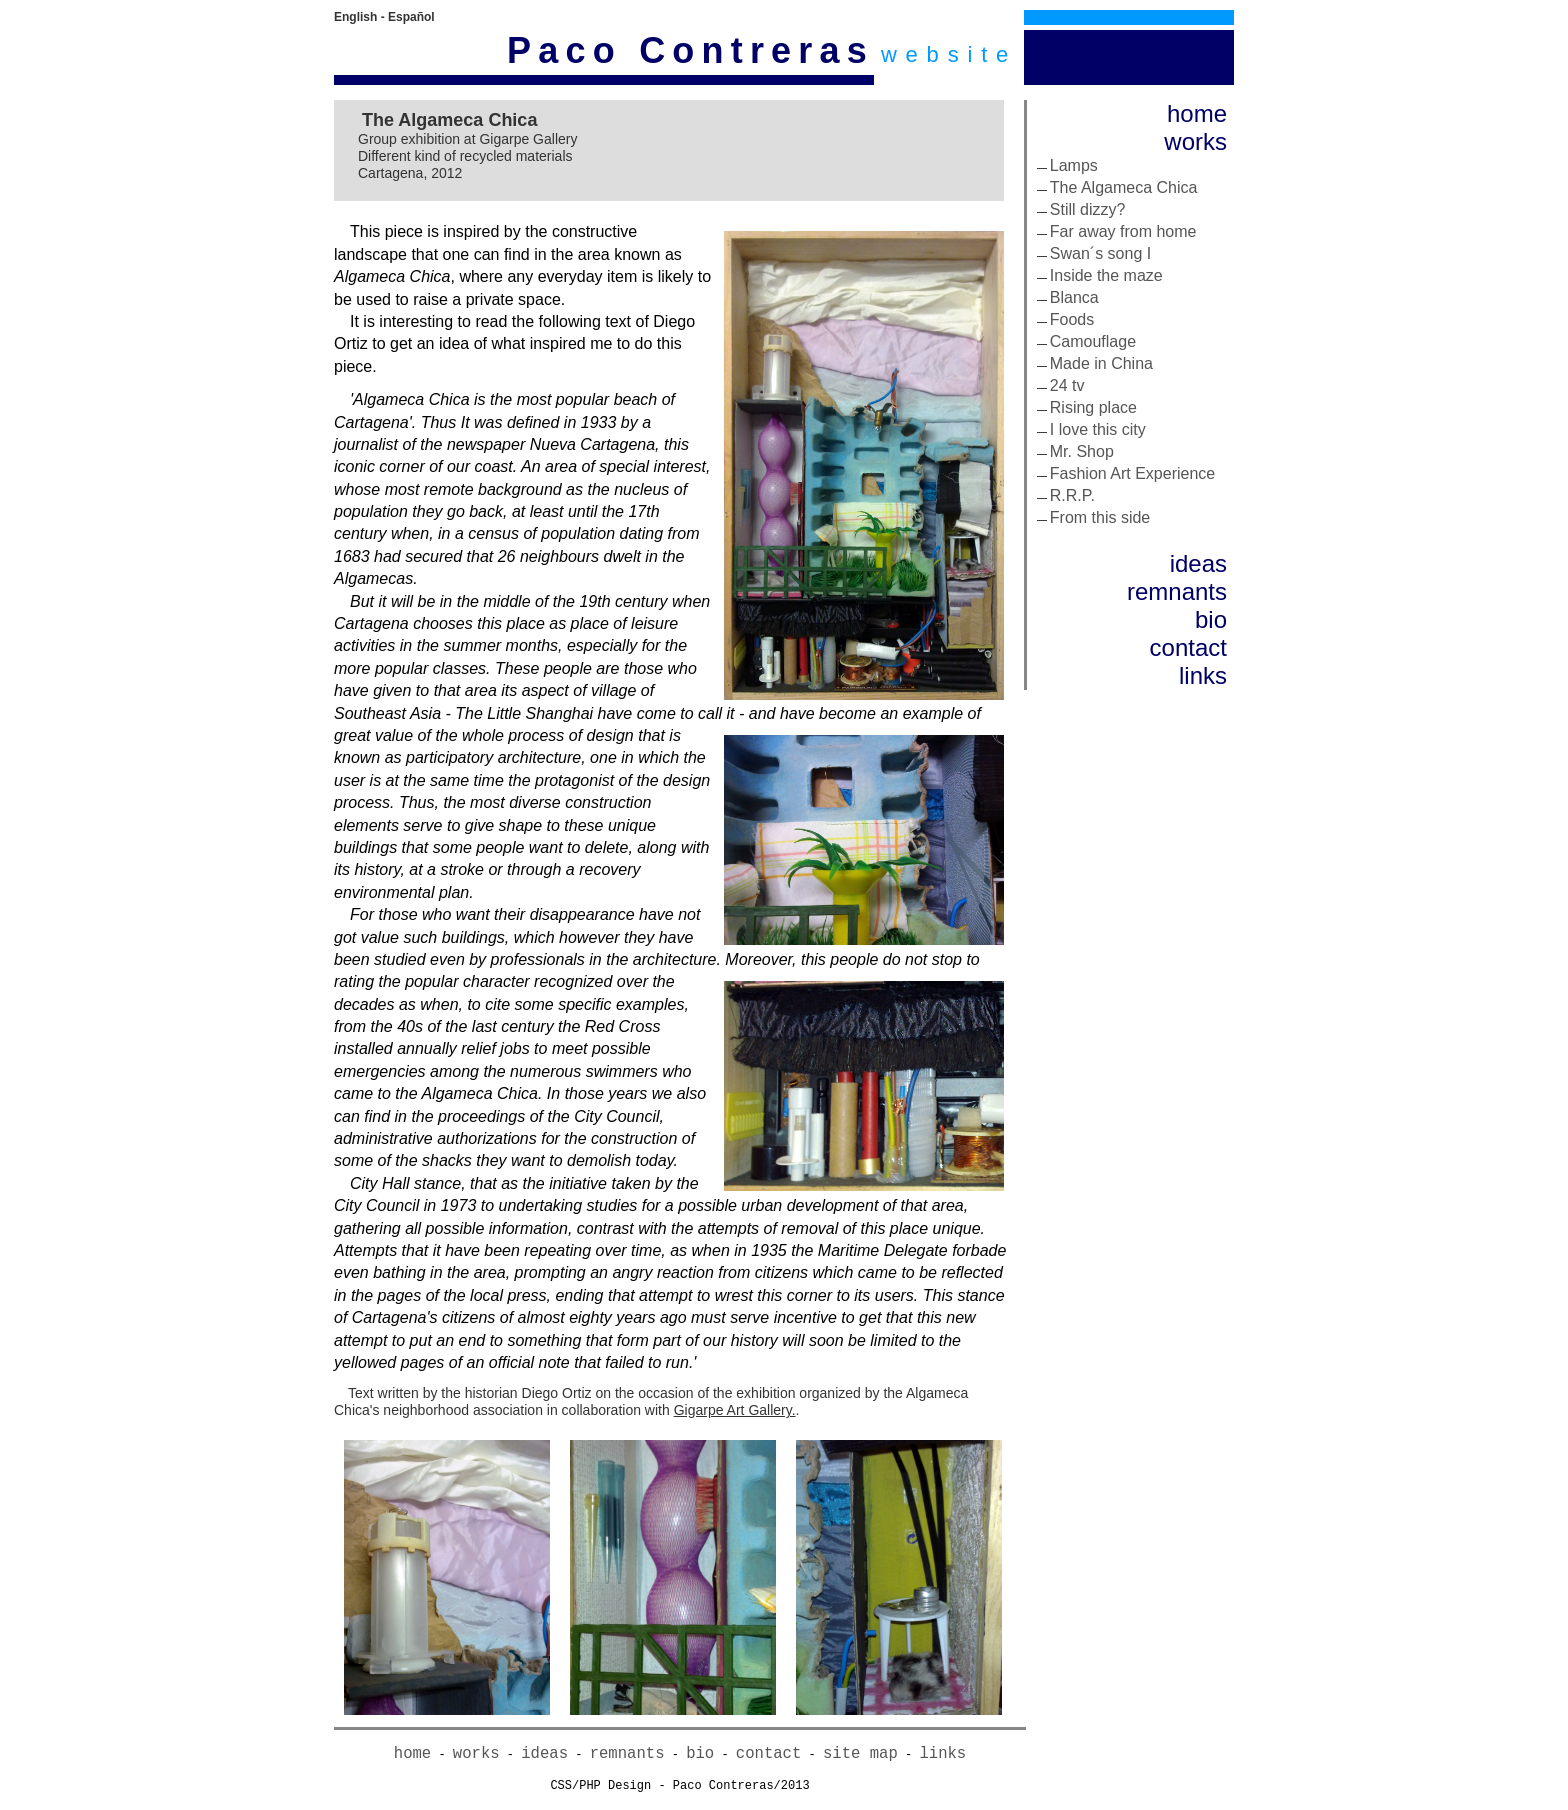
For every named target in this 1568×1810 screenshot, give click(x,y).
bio (1211, 619)
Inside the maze (1106, 275)
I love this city (1098, 429)
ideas (1198, 563)
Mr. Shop (1082, 451)
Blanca (1074, 297)
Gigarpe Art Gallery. (735, 1410)
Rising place (1093, 407)
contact (1188, 647)
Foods (1072, 319)
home (1197, 113)
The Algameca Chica (1124, 187)
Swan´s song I (1100, 253)
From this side (1100, 517)
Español (411, 17)
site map (860, 1754)
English (355, 17)
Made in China (1101, 363)
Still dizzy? (1088, 209)
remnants (1177, 591)
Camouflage (1093, 341)
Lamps (1074, 165)
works (1195, 141)
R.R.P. (1072, 495)
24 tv (1067, 385)
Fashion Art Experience (1132, 473)
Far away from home (1123, 231)
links (1203, 675)
